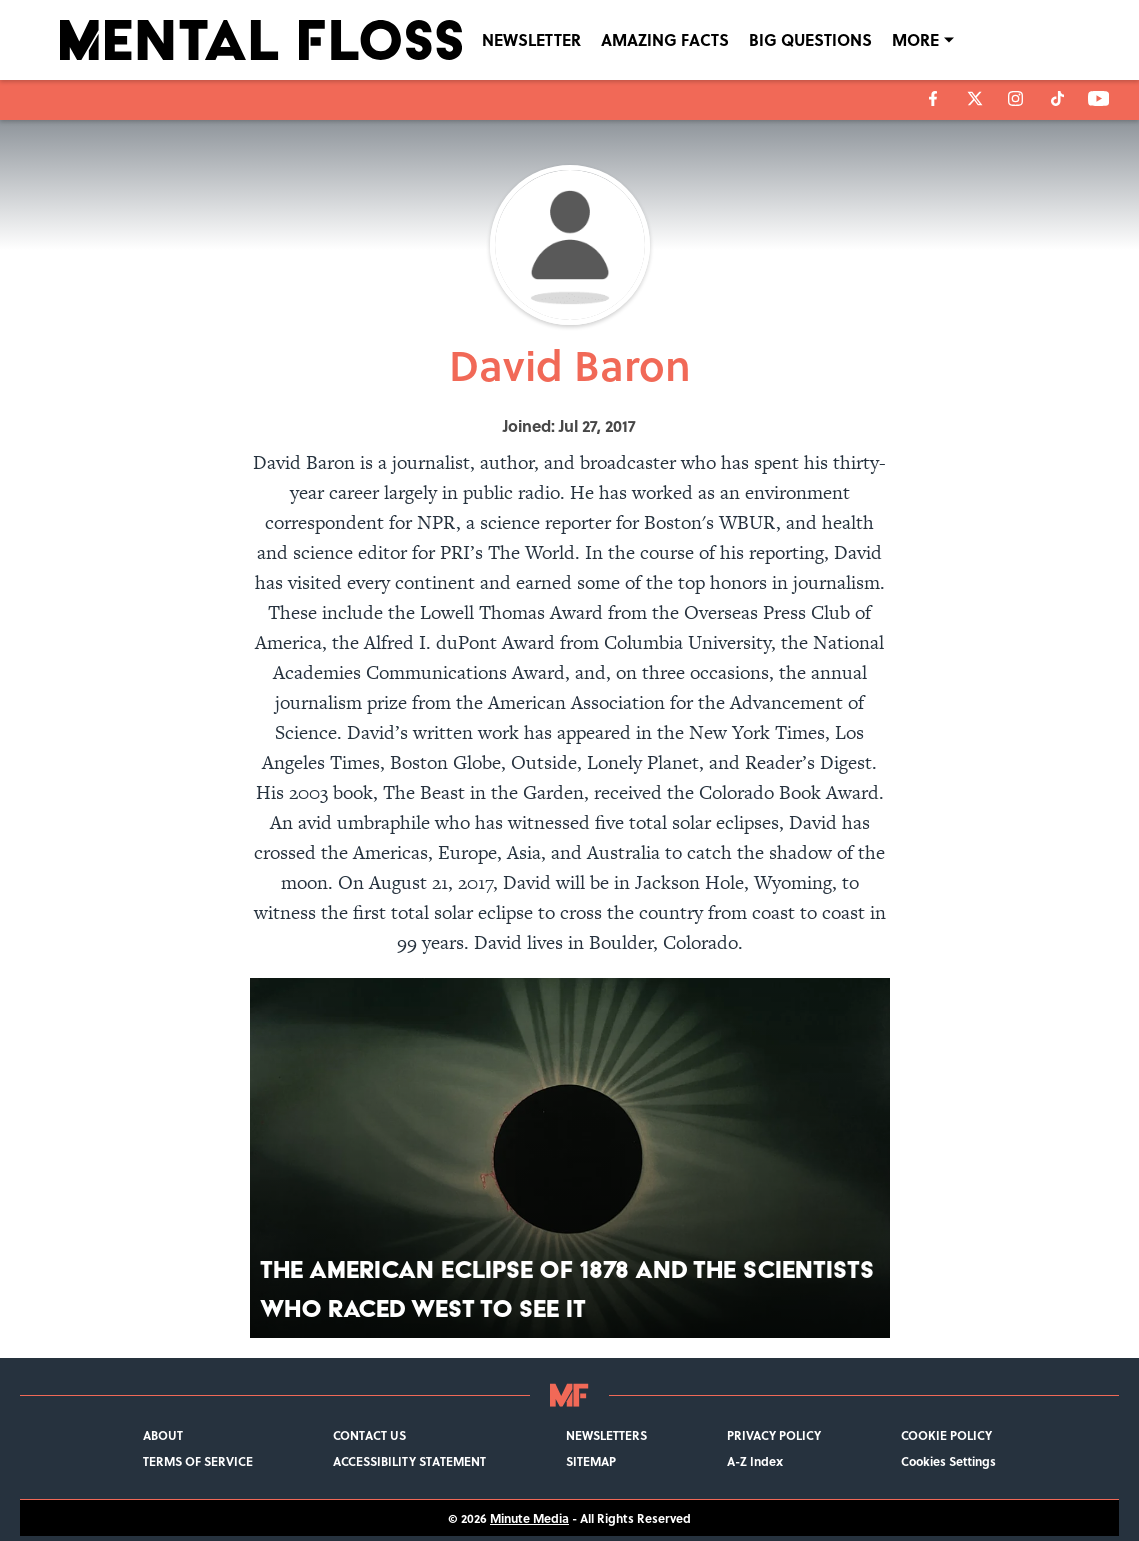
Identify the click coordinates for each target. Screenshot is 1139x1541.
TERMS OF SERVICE (198, 1461)
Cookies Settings (948, 1461)
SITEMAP (591, 1461)
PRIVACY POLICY (774, 1435)
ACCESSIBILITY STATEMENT (409, 1461)
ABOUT (163, 1435)
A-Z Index (755, 1461)
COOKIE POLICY (946, 1435)
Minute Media (529, 1518)
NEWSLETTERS (606, 1435)
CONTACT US (369, 1435)
